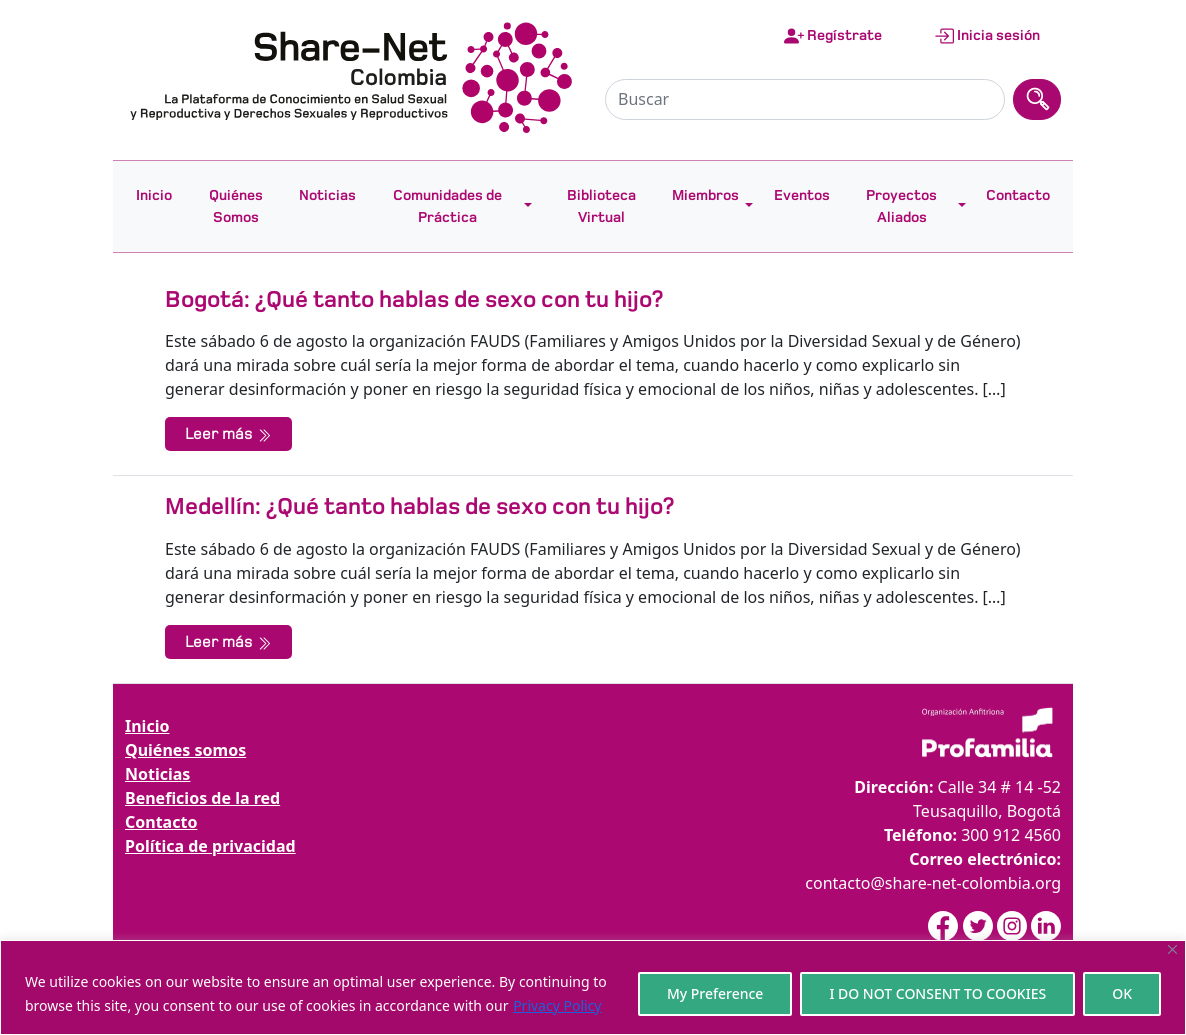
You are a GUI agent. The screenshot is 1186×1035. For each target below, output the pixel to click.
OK (1122, 993)
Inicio (154, 195)
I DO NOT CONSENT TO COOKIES (937, 993)
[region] (593, 987)
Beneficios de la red (202, 798)
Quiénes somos (185, 750)
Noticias (327, 195)
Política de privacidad (210, 846)
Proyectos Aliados (901, 206)
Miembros (705, 195)
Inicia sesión (987, 36)
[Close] (1172, 949)
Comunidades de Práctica (447, 206)
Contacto (1018, 195)
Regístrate (833, 36)
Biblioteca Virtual (601, 206)
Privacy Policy (557, 1005)
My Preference (715, 993)
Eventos (802, 195)
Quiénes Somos (236, 206)
